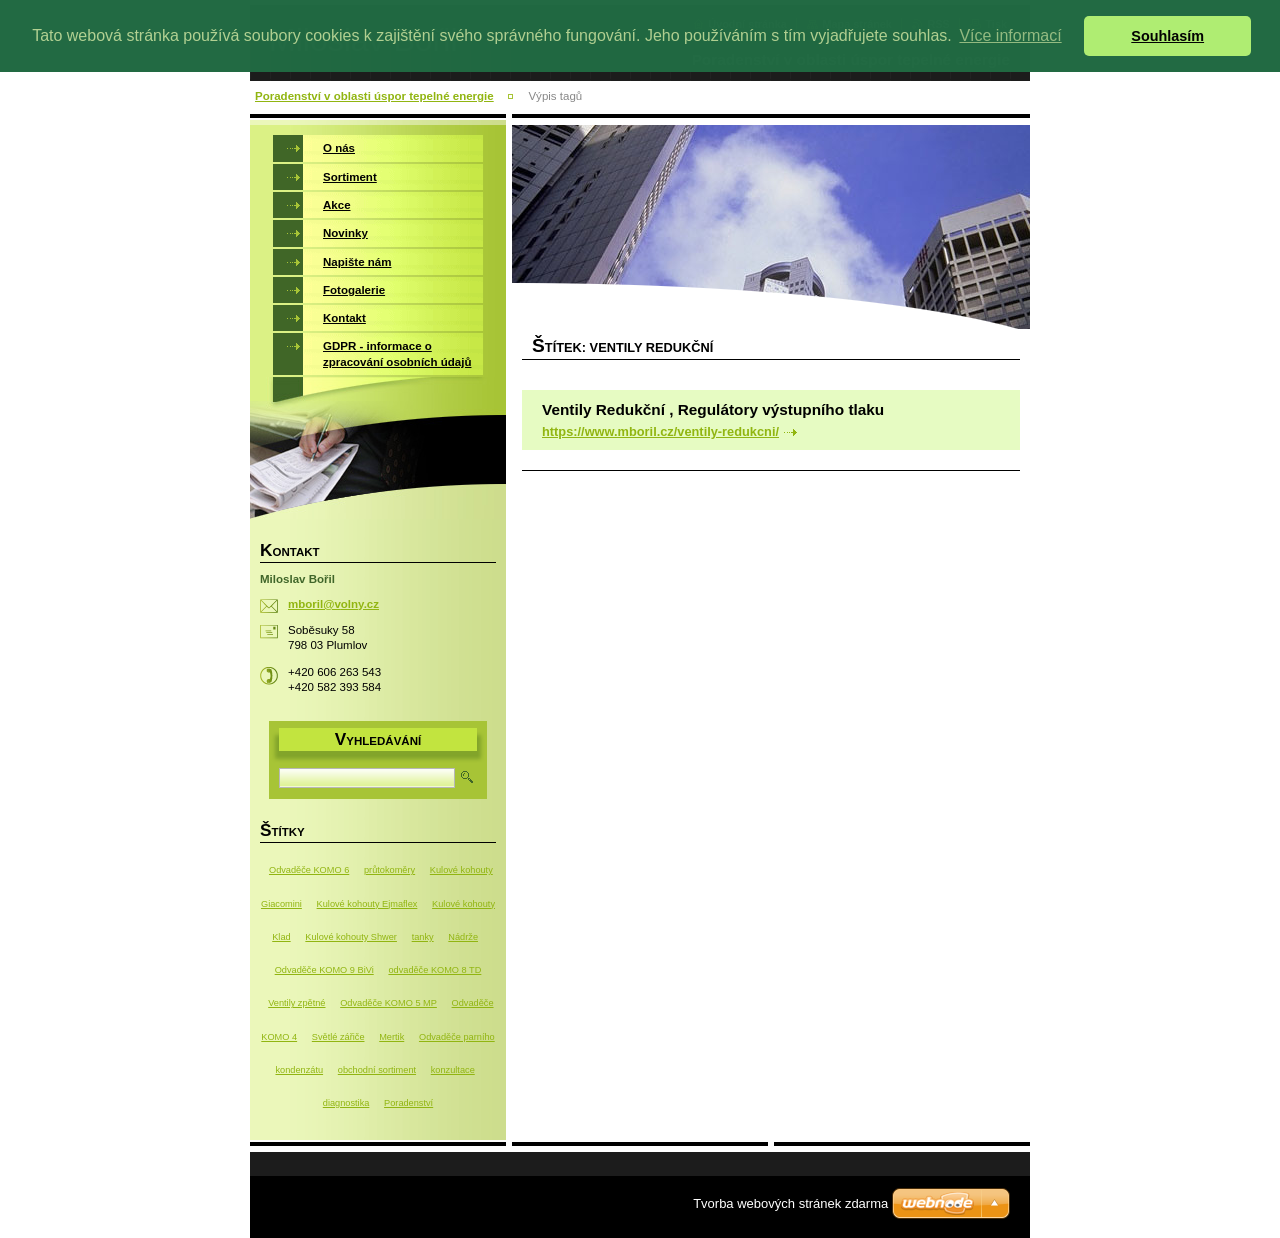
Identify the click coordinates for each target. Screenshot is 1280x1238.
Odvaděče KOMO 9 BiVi (324, 970)
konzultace (453, 1070)
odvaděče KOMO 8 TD (434, 970)
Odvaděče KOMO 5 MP (388, 1003)
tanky (423, 937)
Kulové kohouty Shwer (351, 937)
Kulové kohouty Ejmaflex (367, 904)
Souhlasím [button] (1167, 36)
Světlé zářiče (338, 1037)
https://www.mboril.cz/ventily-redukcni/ (660, 431)
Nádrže (463, 937)
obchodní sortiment (377, 1070)
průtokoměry (389, 870)
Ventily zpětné (296, 1003)
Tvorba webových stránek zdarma (790, 1203)
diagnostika (346, 1103)
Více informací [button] (1010, 35)
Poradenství (408, 1103)
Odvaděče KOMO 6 (309, 870)
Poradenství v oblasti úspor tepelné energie (374, 96)
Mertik (391, 1037)
